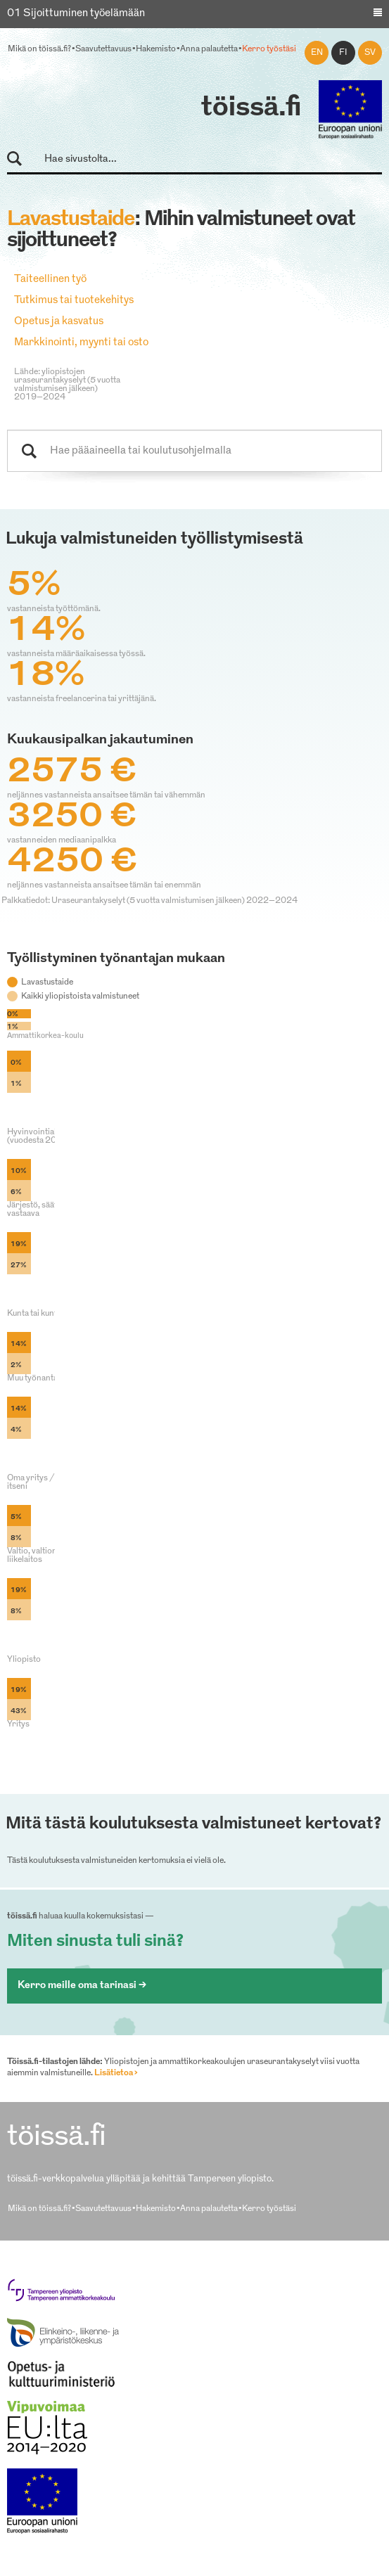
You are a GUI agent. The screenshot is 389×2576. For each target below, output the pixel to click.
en (317, 53)
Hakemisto (156, 49)
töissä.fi (251, 108)
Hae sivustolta (20, 159)
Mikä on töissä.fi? (39, 49)
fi (343, 53)
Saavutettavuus (103, 49)
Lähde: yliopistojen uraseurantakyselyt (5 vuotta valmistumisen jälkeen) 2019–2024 (67, 385)
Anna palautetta (209, 49)
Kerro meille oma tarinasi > (82, 1985)
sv (370, 53)
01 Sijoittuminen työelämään (76, 13)
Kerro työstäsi (269, 49)
